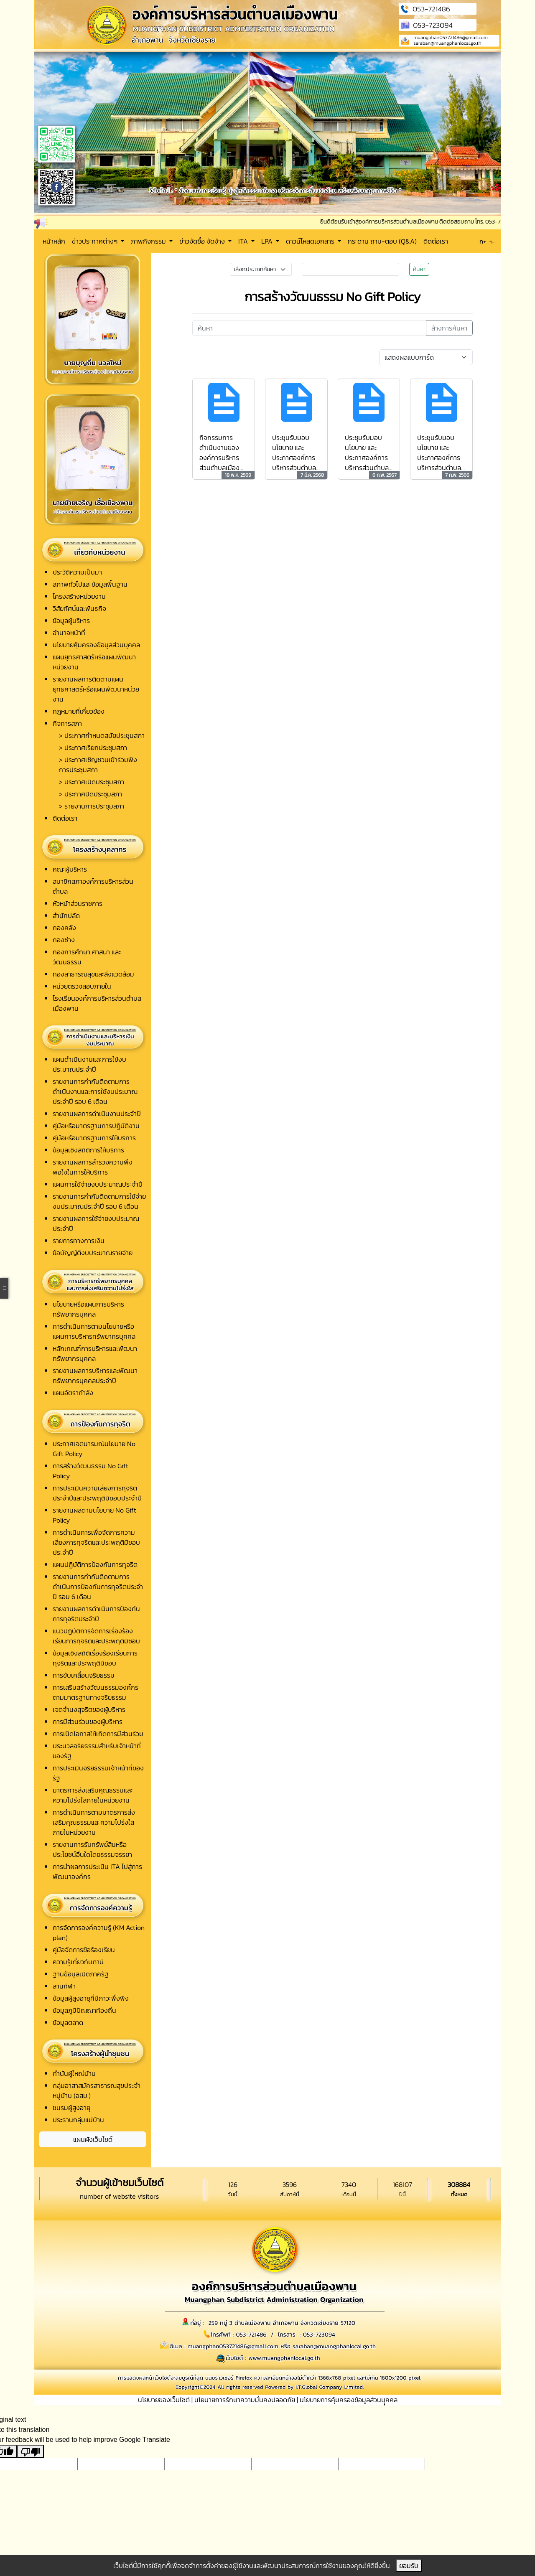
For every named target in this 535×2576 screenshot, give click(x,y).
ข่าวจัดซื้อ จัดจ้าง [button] (203, 241)
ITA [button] (244, 241)
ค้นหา (419, 269)
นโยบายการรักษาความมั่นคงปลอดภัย (244, 2400)
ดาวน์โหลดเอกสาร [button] (311, 241)
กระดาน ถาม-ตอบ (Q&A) (382, 241)
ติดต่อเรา (435, 241)
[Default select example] (426, 357)
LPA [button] (267, 241)
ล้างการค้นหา (449, 328)
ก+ (482, 241)
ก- (492, 242)
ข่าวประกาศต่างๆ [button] (95, 241)
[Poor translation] (30, 2451)
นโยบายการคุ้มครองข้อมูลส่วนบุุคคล (348, 2400)
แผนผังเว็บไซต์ (92, 2139)
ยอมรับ (408, 2566)
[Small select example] (261, 269)
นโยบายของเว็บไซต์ (164, 2400)
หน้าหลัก (54, 241)
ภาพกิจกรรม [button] (149, 241)
